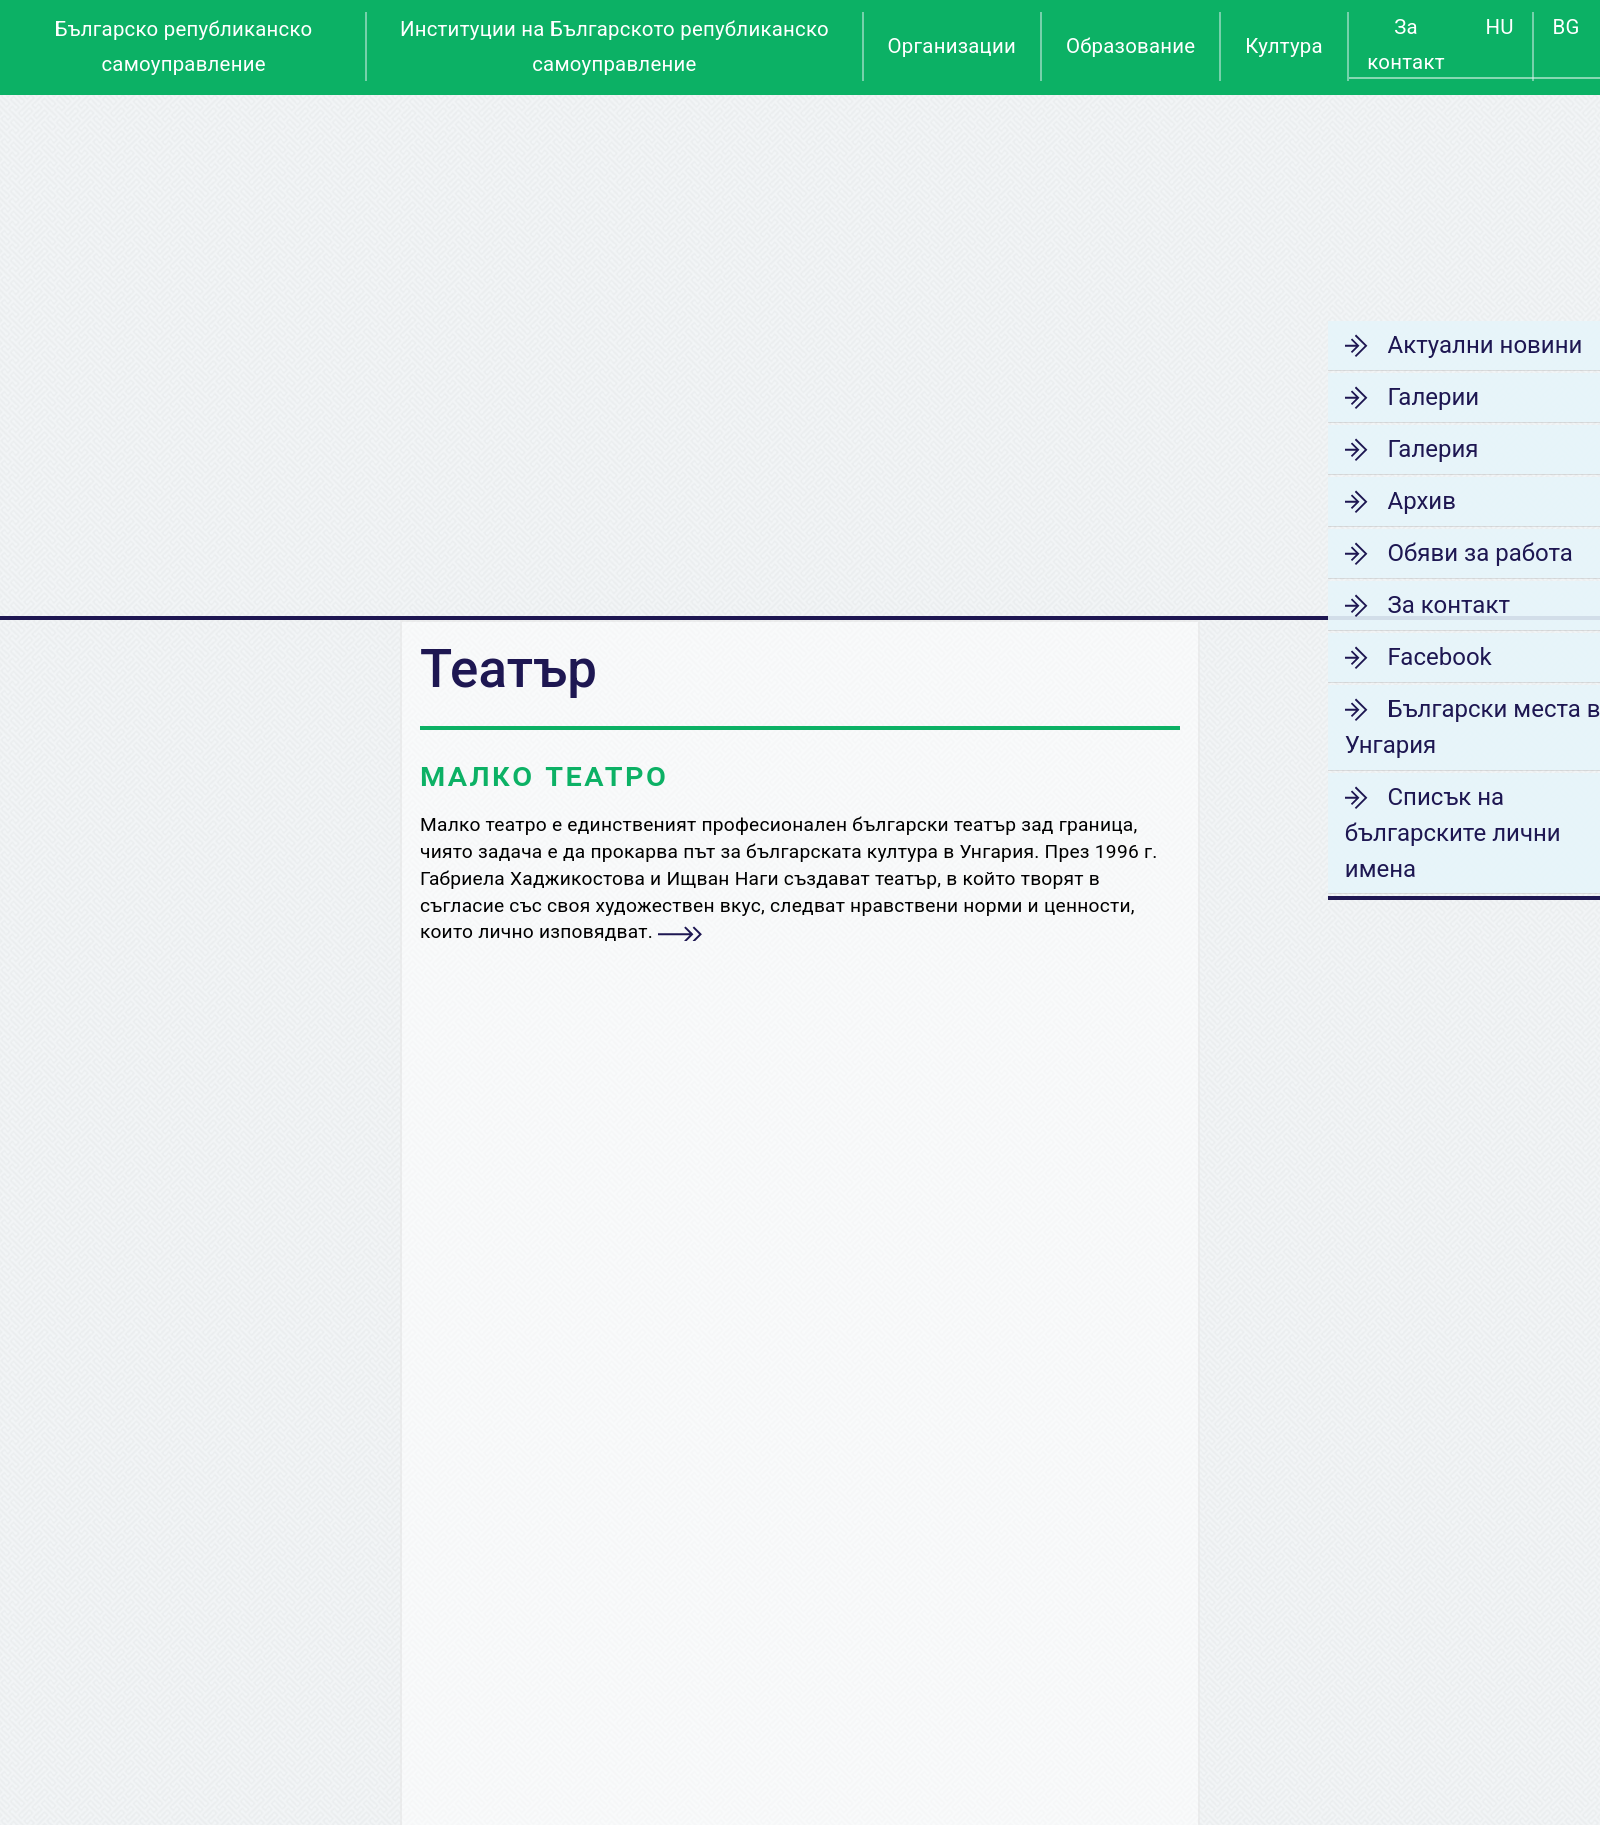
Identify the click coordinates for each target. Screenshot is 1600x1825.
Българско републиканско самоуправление (184, 46)
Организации (952, 46)
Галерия (1390, 449)
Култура (1284, 46)
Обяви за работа (1437, 553)
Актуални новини (1442, 345)
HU (1500, 27)
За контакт (1405, 44)
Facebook (1397, 657)
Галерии (1391, 397)
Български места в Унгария (1433, 727)
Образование (1130, 46)
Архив (1379, 501)
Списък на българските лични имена (1413, 833)
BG (1566, 27)
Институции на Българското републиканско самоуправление (614, 46)
